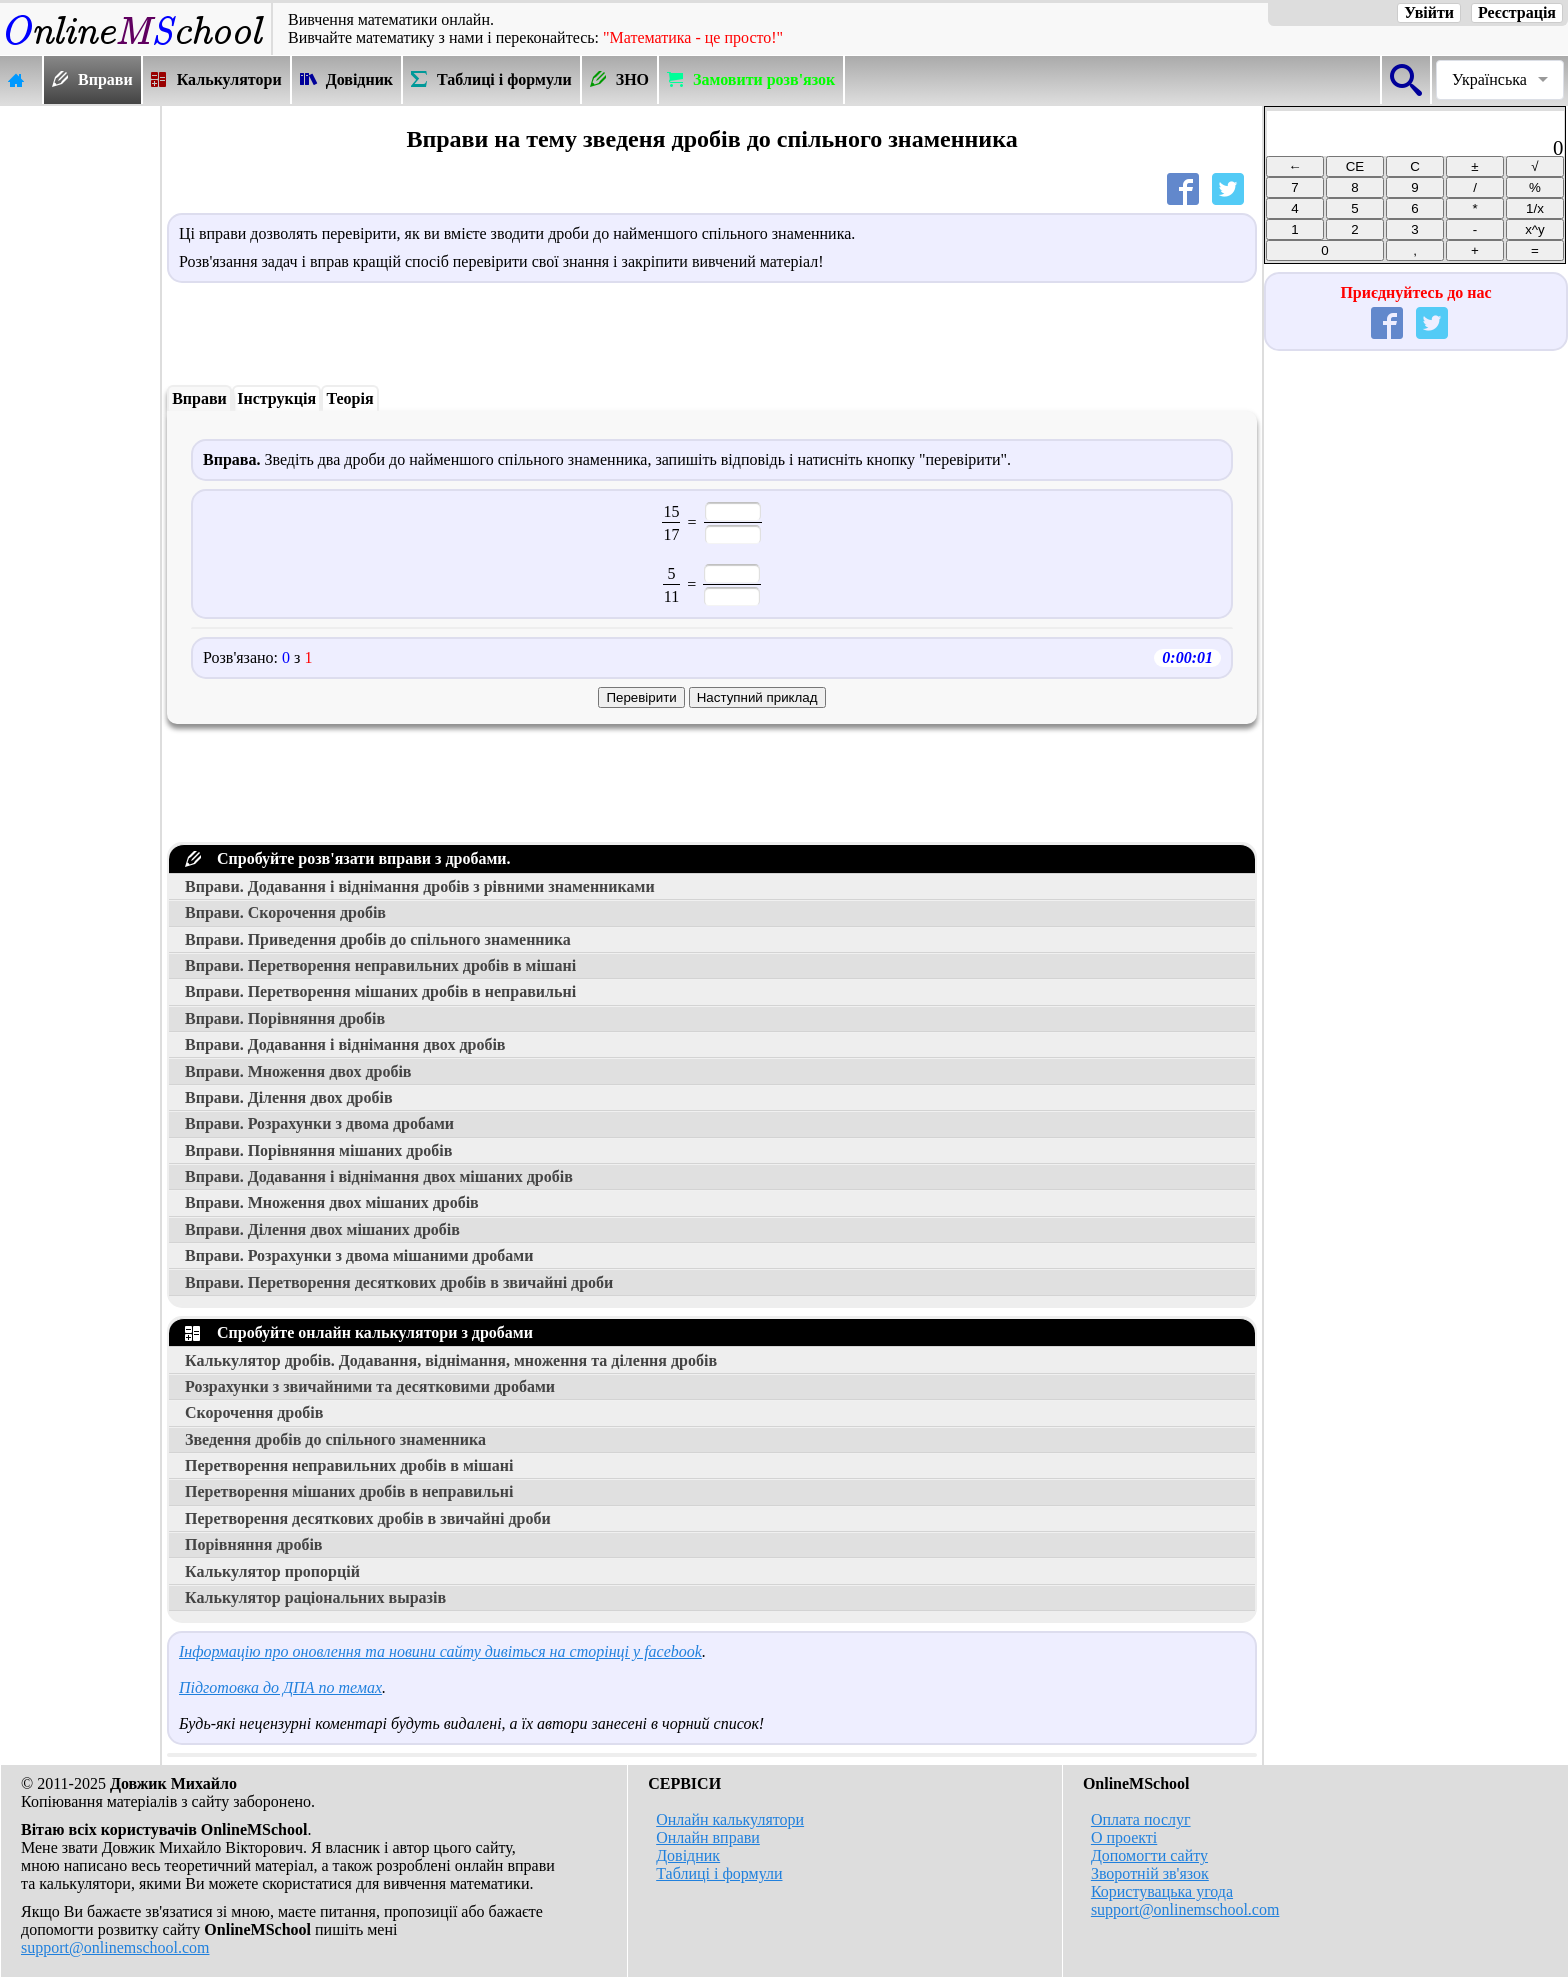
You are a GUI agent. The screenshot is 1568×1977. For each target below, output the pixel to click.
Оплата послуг (1141, 1819)
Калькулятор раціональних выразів (315, 1597)
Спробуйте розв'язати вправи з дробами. (348, 858)
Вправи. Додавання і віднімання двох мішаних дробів (379, 1176)
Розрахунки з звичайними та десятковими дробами (370, 1386)
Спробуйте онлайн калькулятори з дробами (359, 1332)
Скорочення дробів (254, 1412)
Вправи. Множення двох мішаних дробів (332, 1202)
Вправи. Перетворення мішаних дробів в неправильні (380, 991)
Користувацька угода (1162, 1891)
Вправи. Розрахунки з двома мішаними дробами (359, 1255)
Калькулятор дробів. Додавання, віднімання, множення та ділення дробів (451, 1360)
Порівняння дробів (253, 1544)
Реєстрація (1517, 12)
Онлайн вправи (708, 1837)
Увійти (1429, 12)
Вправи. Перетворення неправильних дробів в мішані (380, 965)
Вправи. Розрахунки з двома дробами (319, 1123)
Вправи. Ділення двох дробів (289, 1097)
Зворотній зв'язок (1150, 1873)
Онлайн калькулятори (730, 1819)
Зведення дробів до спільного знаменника (335, 1439)
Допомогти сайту (1149, 1855)
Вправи (199, 398)
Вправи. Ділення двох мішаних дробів (322, 1229)
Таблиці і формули (719, 1873)
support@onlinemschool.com (115, 1947)
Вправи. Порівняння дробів (285, 1018)
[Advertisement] (80, 407)
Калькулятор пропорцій (272, 1571)
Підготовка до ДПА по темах (280, 1687)
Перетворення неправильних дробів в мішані (349, 1465)
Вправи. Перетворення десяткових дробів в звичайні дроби (399, 1282)
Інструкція (276, 398)
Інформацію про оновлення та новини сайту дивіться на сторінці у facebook (440, 1651)
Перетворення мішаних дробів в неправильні (349, 1491)
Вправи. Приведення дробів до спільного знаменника (378, 939)
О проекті (1124, 1837)
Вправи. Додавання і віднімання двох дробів (345, 1044)
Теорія (349, 398)
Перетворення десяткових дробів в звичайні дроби (368, 1518)
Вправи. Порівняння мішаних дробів (318, 1150)
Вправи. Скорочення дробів (285, 912)
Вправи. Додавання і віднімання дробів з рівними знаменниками (420, 886)
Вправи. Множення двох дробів (298, 1071)
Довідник (688, 1855)
